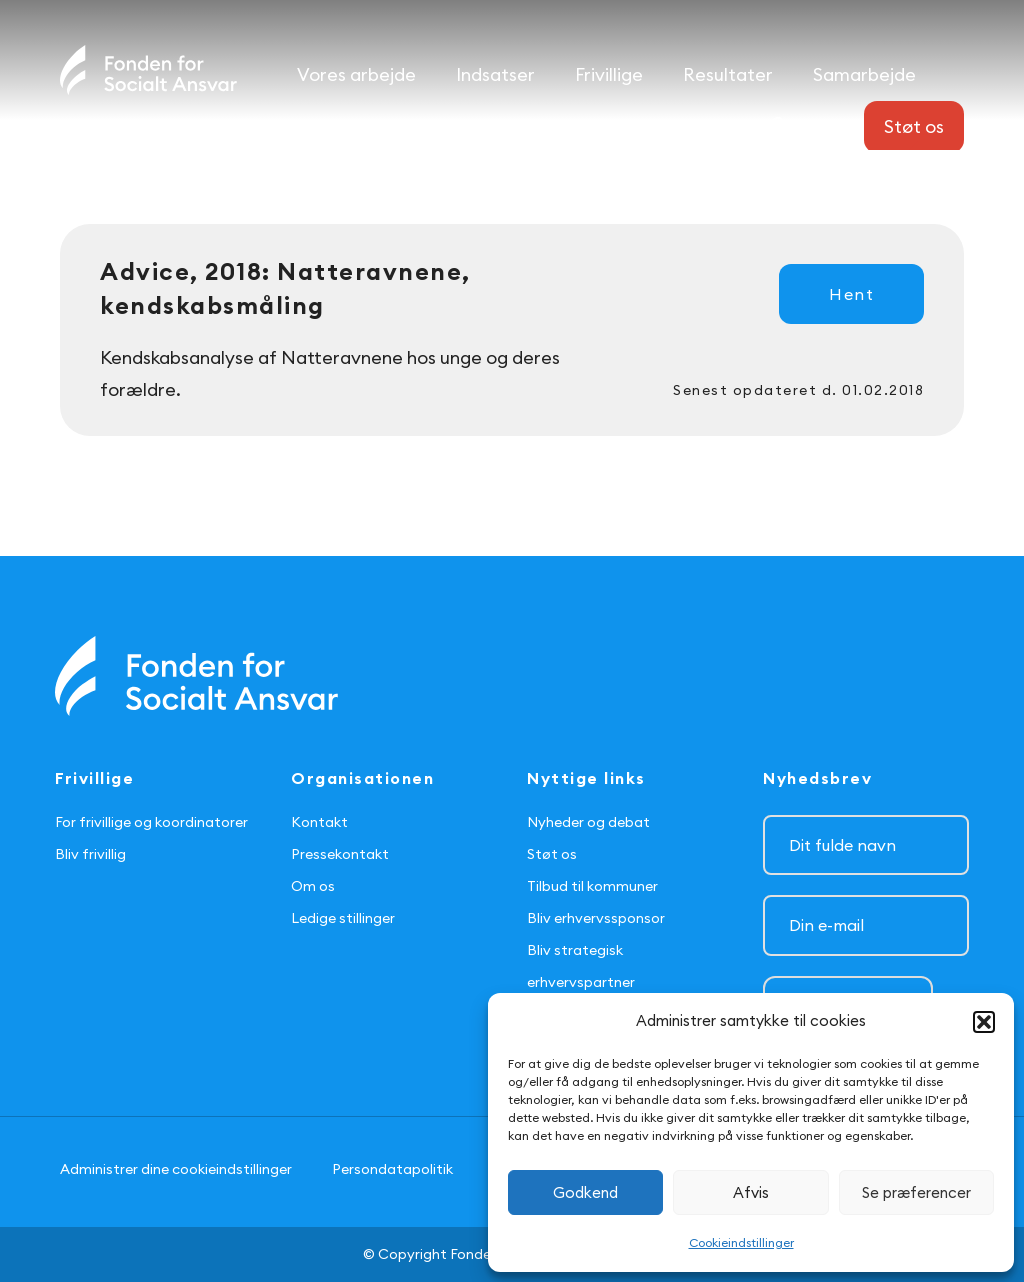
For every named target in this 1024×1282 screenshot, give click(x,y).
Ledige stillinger (343, 918)
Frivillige (609, 74)
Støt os (552, 854)
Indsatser (495, 74)
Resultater (728, 74)
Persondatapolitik (392, 1169)
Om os (313, 886)
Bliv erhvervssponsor (596, 918)
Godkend (585, 1192)
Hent (851, 294)
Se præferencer (916, 1192)
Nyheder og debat (588, 822)
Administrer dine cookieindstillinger (176, 1169)
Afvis (751, 1192)
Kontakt (319, 822)
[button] (984, 1022)
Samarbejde (864, 74)
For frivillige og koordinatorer (151, 822)
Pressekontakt (340, 854)
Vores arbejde (356, 74)
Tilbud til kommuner (592, 886)
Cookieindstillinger (741, 1242)
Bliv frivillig (90, 854)
